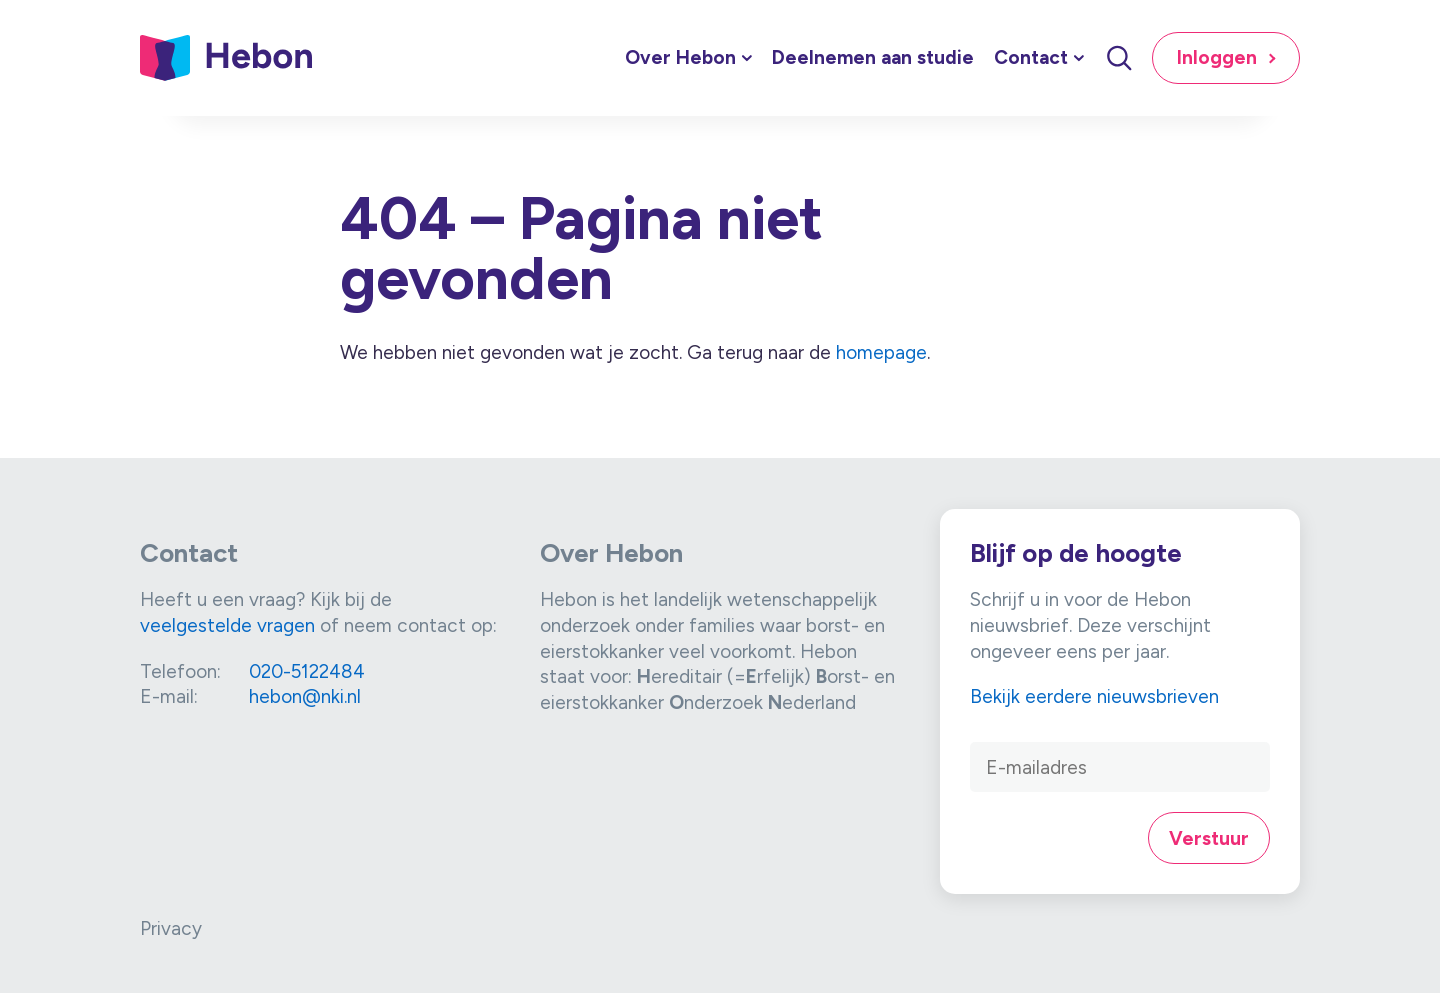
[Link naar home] (226, 58)
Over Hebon (680, 57)
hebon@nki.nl (305, 696)
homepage (881, 352)
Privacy (171, 928)
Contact (1031, 57)
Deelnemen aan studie (873, 57)
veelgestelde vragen (227, 625)
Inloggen (1217, 57)
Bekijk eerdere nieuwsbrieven (1094, 696)
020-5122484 (307, 671)
